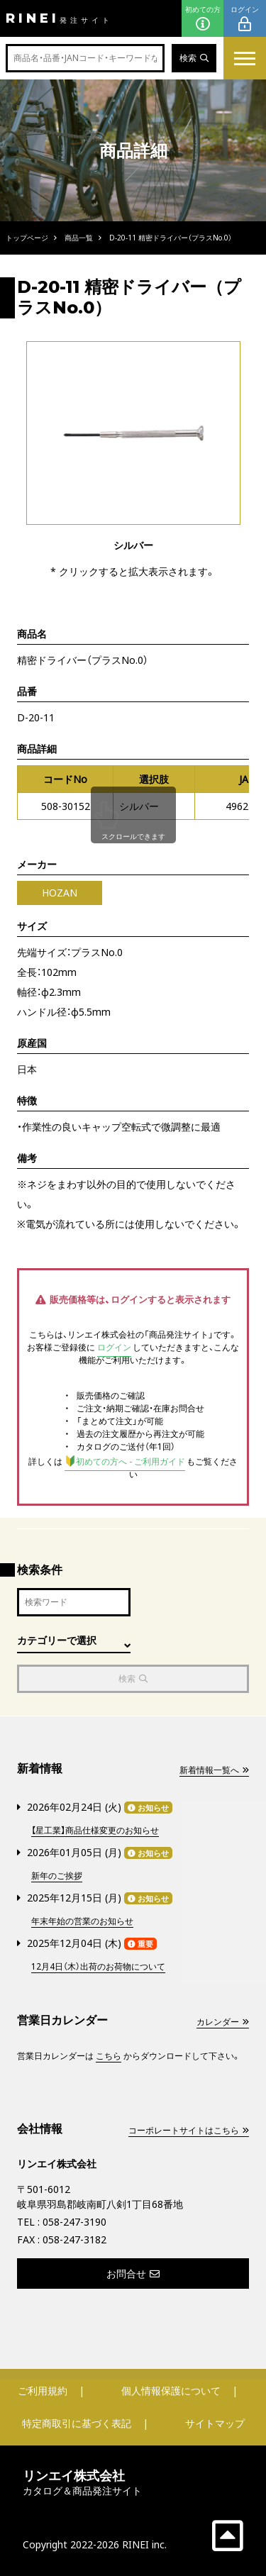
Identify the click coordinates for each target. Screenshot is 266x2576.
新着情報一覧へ (214, 1770)
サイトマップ (215, 2423)
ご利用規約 (42, 2390)
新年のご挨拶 (56, 1876)
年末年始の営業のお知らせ (82, 1921)
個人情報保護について (171, 2390)
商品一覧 (79, 238)
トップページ (27, 238)
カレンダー (222, 2022)
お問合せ (133, 2273)
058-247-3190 (74, 2221)
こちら (108, 2056)
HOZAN (59, 892)
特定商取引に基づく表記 (76, 2423)
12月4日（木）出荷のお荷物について (98, 1966)
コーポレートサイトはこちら (188, 2130)
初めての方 (203, 18)
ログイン (244, 18)
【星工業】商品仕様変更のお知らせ (95, 1830)
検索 (194, 58)
